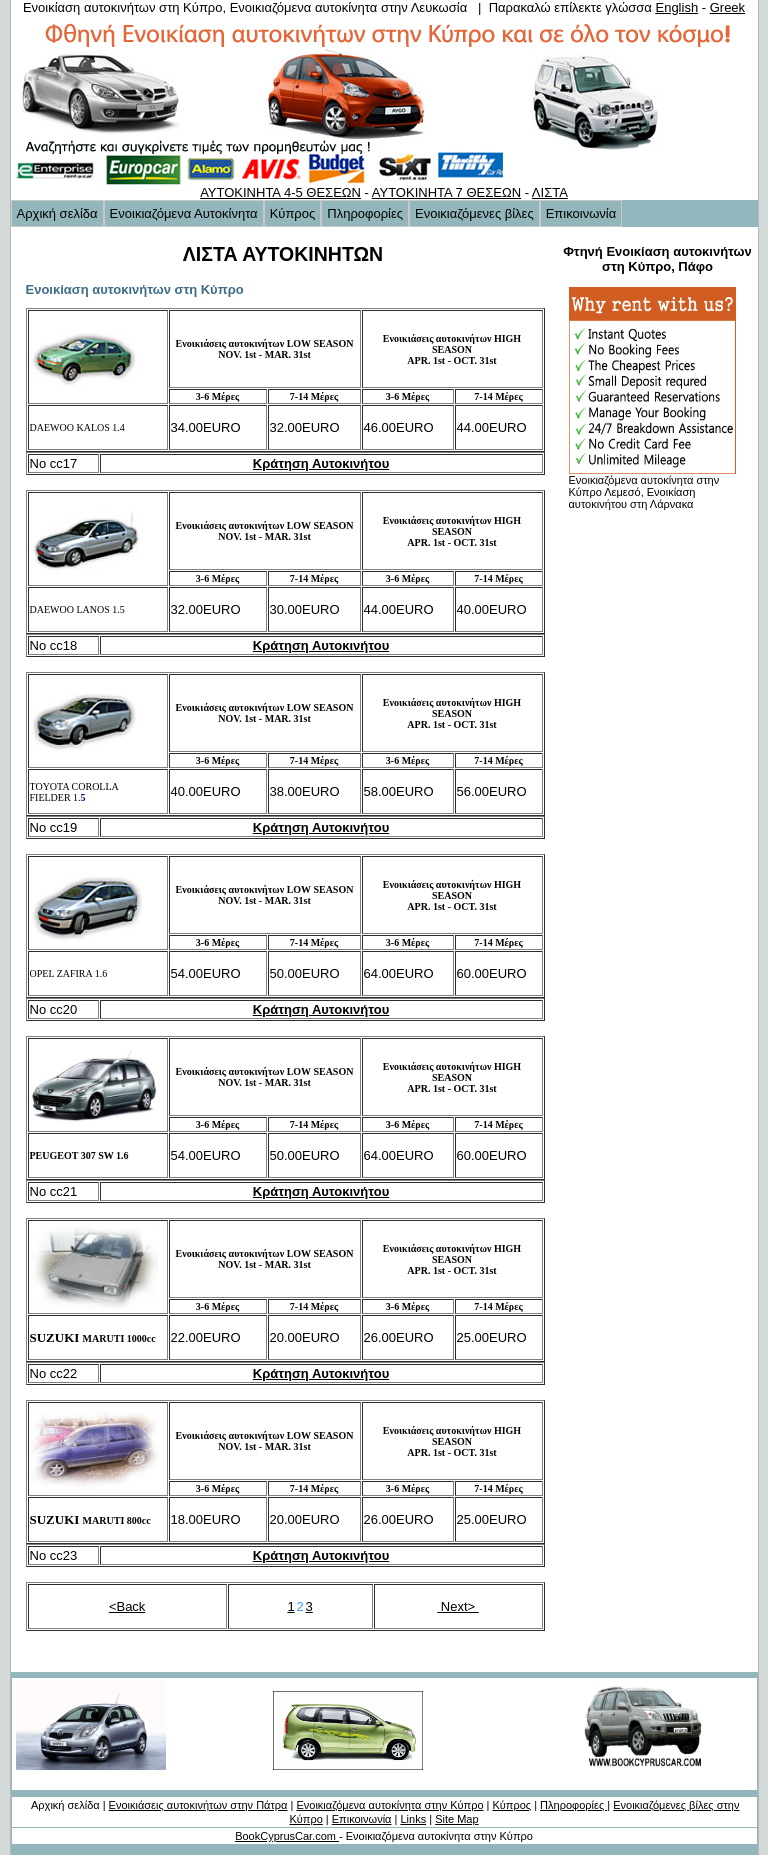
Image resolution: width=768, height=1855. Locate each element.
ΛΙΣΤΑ (550, 192)
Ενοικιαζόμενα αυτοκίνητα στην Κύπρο (389, 1805)
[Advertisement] (642, 817)
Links (413, 1819)
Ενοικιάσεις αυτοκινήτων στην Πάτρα (198, 1805)
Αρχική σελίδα (57, 213)
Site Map (456, 1819)
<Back (127, 1606)
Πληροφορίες (365, 213)
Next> (458, 1606)
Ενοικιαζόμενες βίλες (474, 213)
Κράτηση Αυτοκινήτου (321, 463)
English (676, 7)
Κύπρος (293, 213)
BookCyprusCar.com (287, 1836)
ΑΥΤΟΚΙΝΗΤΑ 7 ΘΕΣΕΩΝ (446, 192)
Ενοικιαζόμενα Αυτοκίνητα (184, 213)
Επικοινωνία (581, 213)
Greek (727, 7)
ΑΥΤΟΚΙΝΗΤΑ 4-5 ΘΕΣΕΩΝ (280, 192)
